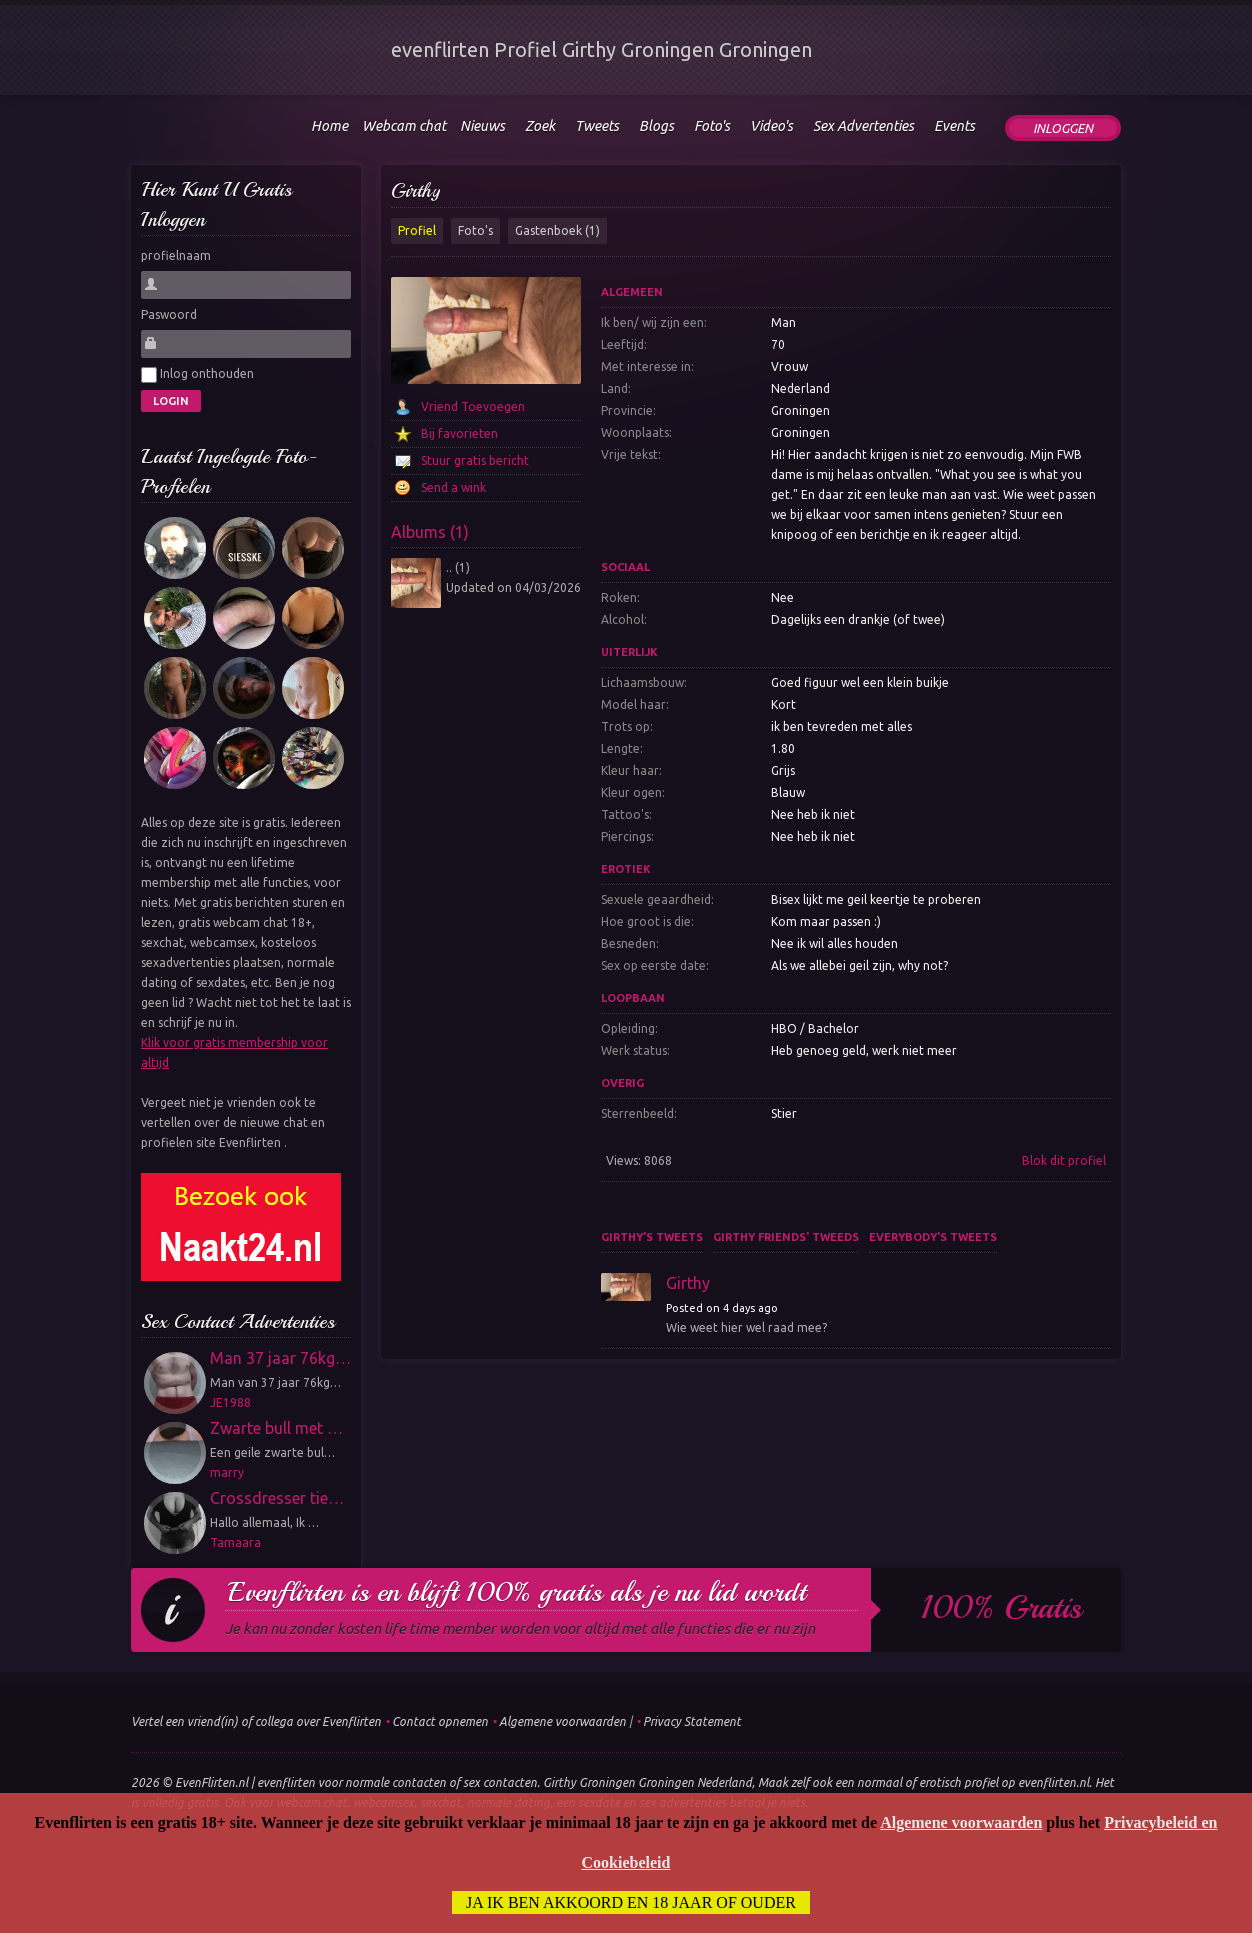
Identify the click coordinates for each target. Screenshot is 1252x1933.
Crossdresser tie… (277, 1498)
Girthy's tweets (652, 1237)
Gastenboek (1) (557, 230)
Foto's (475, 230)
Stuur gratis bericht (475, 460)
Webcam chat (404, 126)
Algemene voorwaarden (562, 1721)
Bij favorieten (459, 433)
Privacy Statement (692, 1721)
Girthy (415, 190)
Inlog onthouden (197, 375)
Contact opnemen (440, 1721)
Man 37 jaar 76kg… (280, 1358)
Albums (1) (430, 532)
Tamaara (235, 1542)
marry (227, 1472)
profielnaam (176, 255)
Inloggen (1063, 128)
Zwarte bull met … (276, 1428)
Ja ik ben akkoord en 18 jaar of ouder (631, 1902)
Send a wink (453, 487)
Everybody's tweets (933, 1237)
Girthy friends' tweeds (786, 1237)
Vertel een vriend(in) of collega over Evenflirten (256, 1721)
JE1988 (230, 1402)
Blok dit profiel (1064, 1160)
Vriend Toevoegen (473, 406)
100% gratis (1001, 1608)
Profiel (417, 230)
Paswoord (169, 314)
